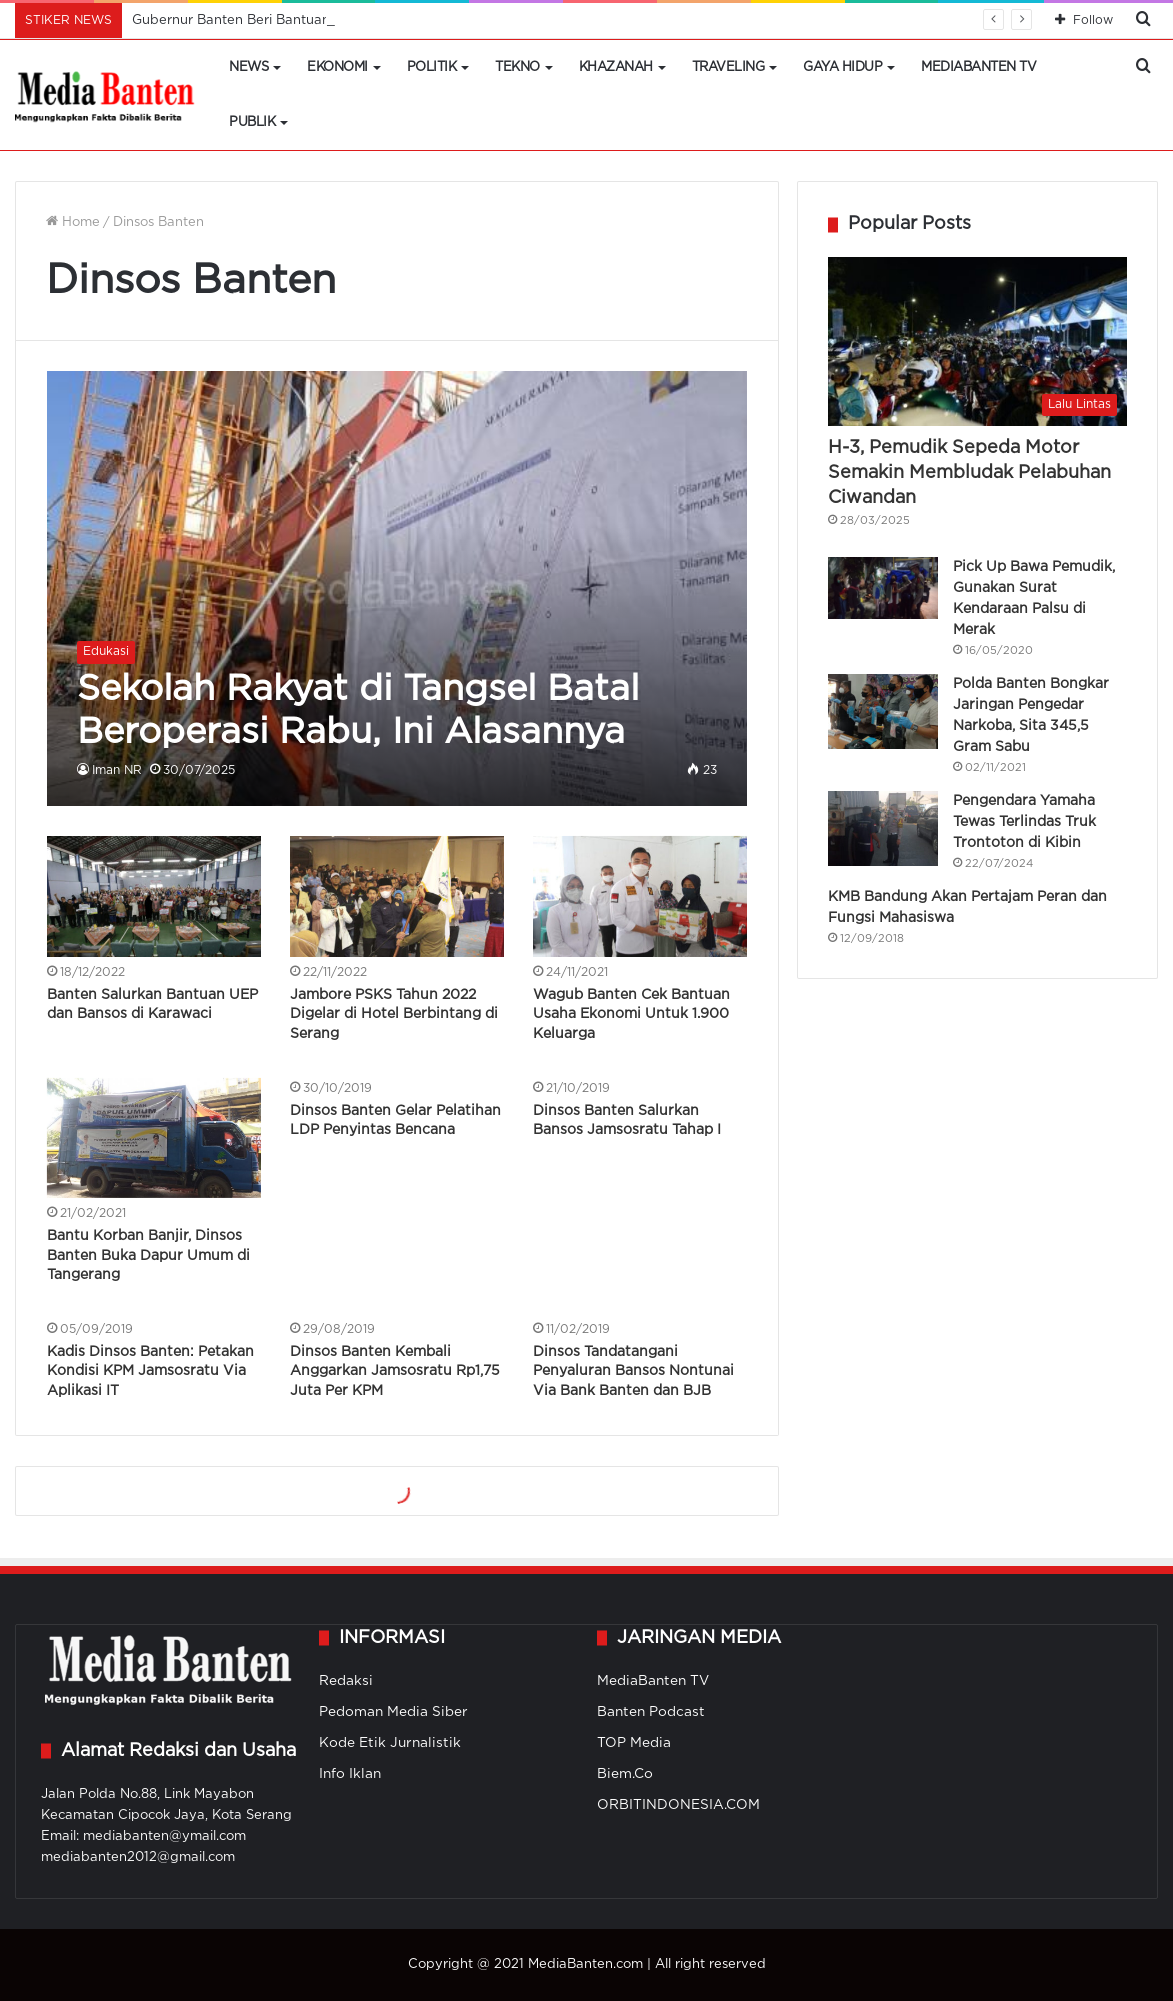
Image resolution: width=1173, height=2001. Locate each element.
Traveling (728, 67)
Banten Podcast (651, 1712)
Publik (252, 122)
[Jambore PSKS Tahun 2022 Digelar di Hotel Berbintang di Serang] (397, 896)
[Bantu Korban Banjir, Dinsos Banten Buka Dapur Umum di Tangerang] (154, 1138)
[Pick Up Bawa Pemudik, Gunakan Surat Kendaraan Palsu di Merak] (883, 588)
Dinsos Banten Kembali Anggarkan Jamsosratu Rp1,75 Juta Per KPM (395, 1371)
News (248, 67)
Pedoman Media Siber (393, 1712)
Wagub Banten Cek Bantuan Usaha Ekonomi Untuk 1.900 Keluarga (631, 1014)
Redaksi (346, 1681)
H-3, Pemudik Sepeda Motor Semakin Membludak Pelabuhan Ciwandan (969, 473)
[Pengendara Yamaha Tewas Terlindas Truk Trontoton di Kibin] (883, 828)
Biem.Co (625, 1774)
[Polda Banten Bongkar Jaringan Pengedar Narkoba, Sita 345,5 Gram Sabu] (883, 711)
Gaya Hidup (842, 67)
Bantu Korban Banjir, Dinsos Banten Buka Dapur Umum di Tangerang (148, 1255)
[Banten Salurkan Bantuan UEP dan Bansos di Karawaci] (154, 896)
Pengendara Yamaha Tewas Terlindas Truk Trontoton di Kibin (1024, 822)
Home (73, 222)
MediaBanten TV (978, 67)
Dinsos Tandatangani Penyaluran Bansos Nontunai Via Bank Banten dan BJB (633, 1371)
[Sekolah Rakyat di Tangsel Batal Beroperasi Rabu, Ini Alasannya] (397, 588)
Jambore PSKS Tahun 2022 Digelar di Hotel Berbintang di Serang (394, 1014)
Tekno (517, 67)
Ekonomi (337, 67)
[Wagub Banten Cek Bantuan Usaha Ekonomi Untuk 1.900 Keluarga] (640, 896)
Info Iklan (350, 1774)
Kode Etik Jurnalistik (390, 1743)
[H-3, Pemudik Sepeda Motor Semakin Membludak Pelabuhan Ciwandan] (977, 341)
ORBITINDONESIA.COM (678, 1805)
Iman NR (117, 770)
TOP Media (634, 1743)
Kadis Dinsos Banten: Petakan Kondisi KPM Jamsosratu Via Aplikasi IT (150, 1371)
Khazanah (616, 67)
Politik (432, 67)
